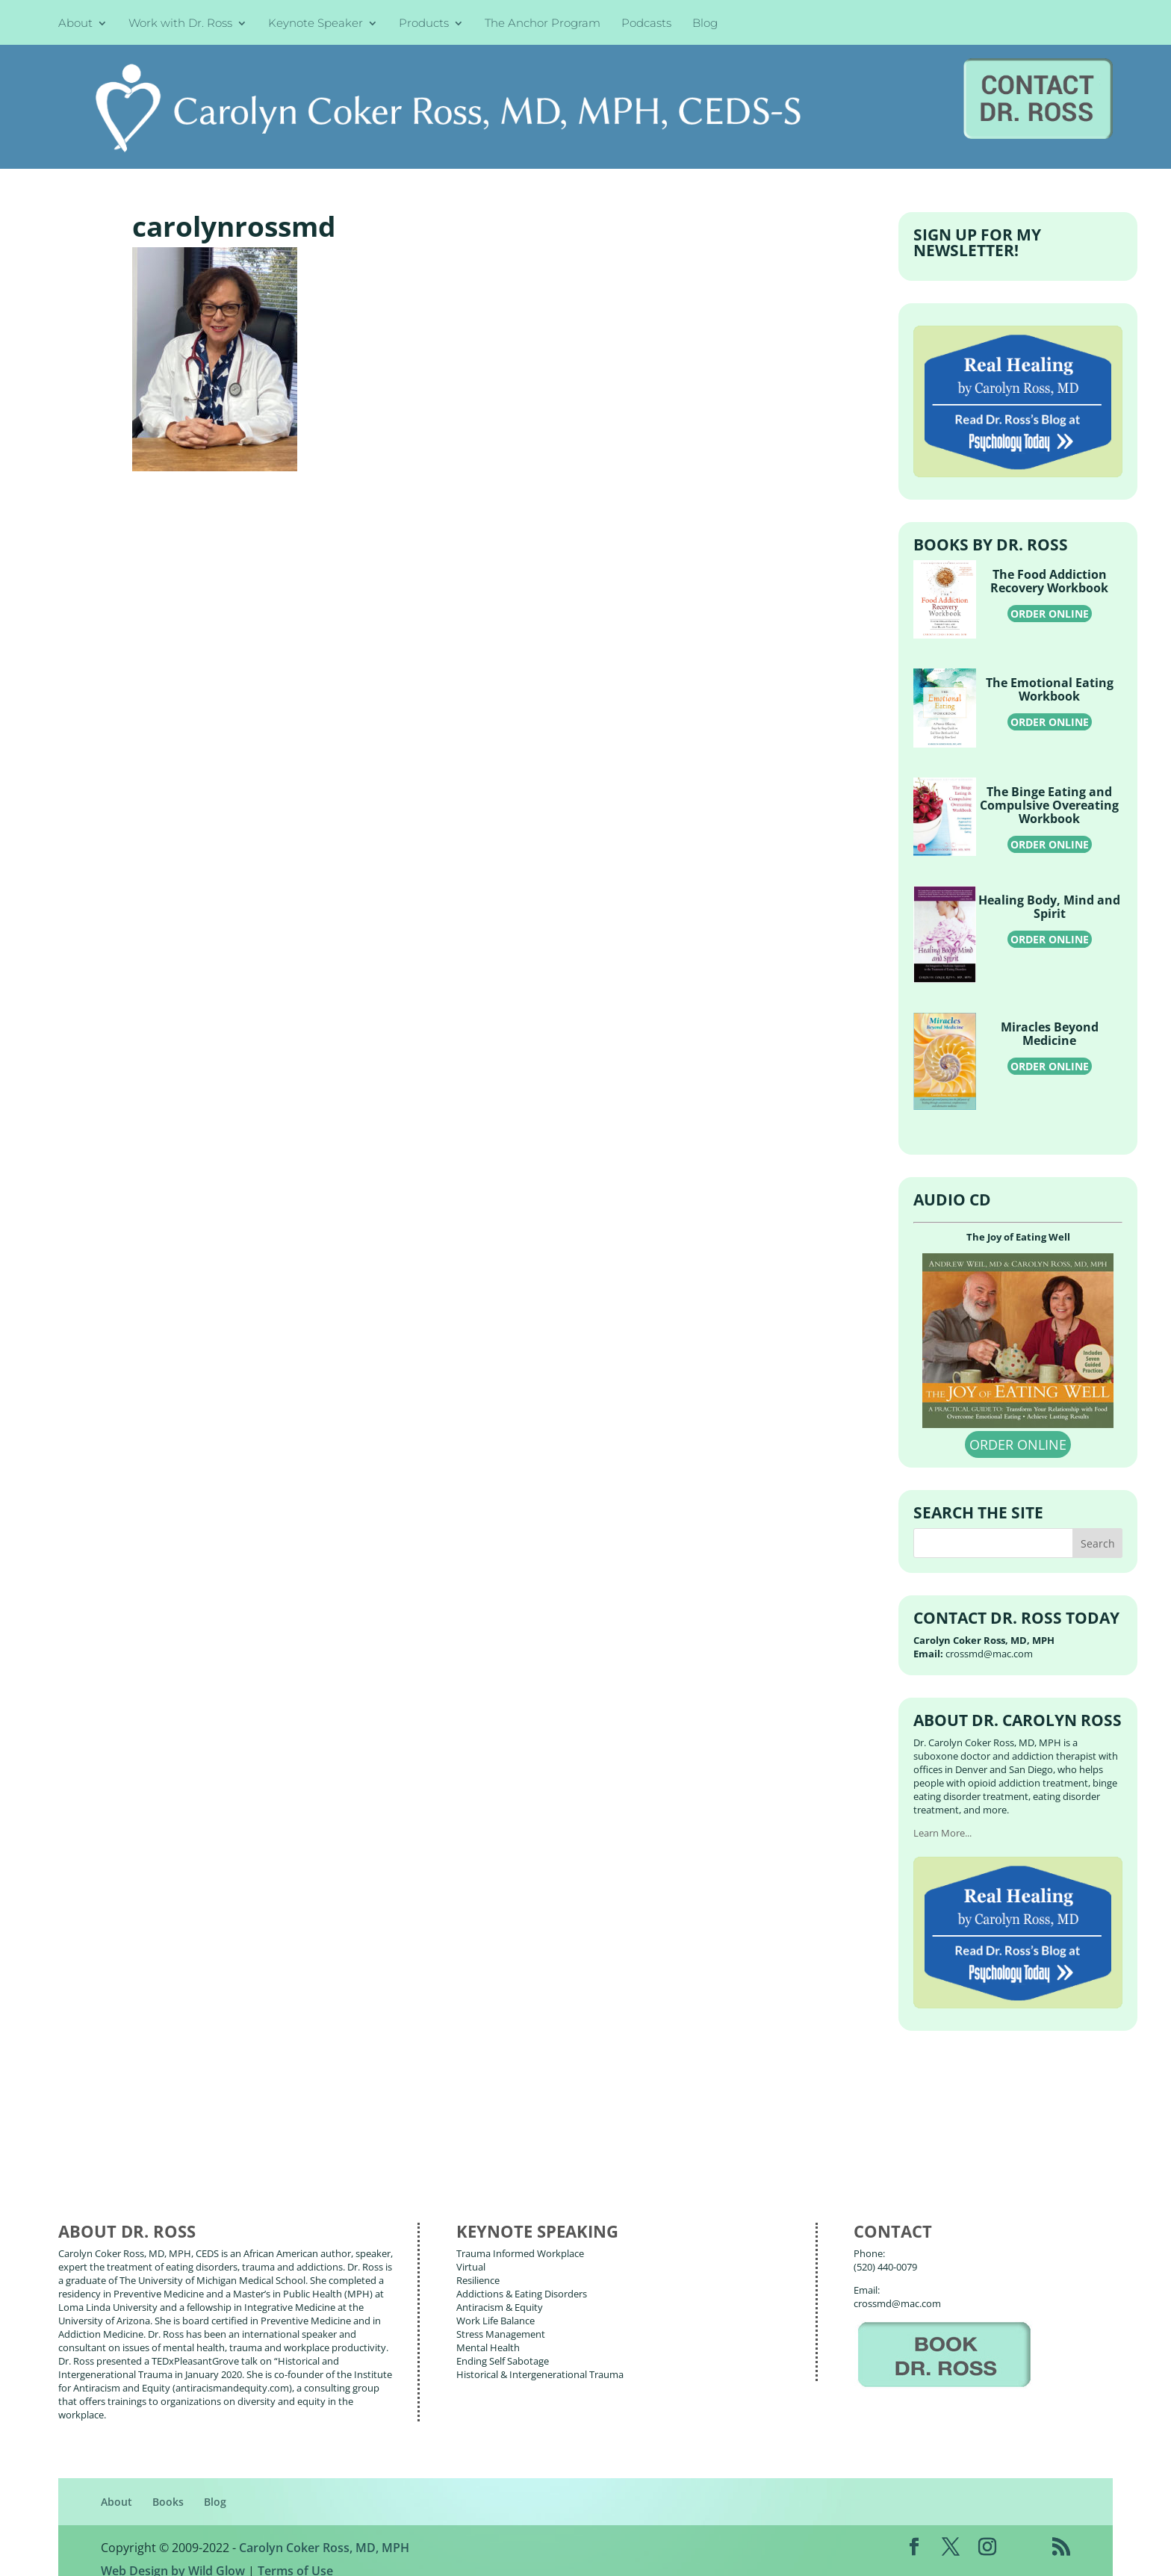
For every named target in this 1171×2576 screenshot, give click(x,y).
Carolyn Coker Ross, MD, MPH (324, 2530)
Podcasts (646, 24)
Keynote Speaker (315, 24)
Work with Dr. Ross (180, 24)
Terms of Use (295, 2553)
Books (168, 2485)
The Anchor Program (542, 24)
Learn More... (942, 1815)
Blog (705, 24)
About (75, 24)
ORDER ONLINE (1049, 596)
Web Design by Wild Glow (173, 2553)
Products (424, 24)
